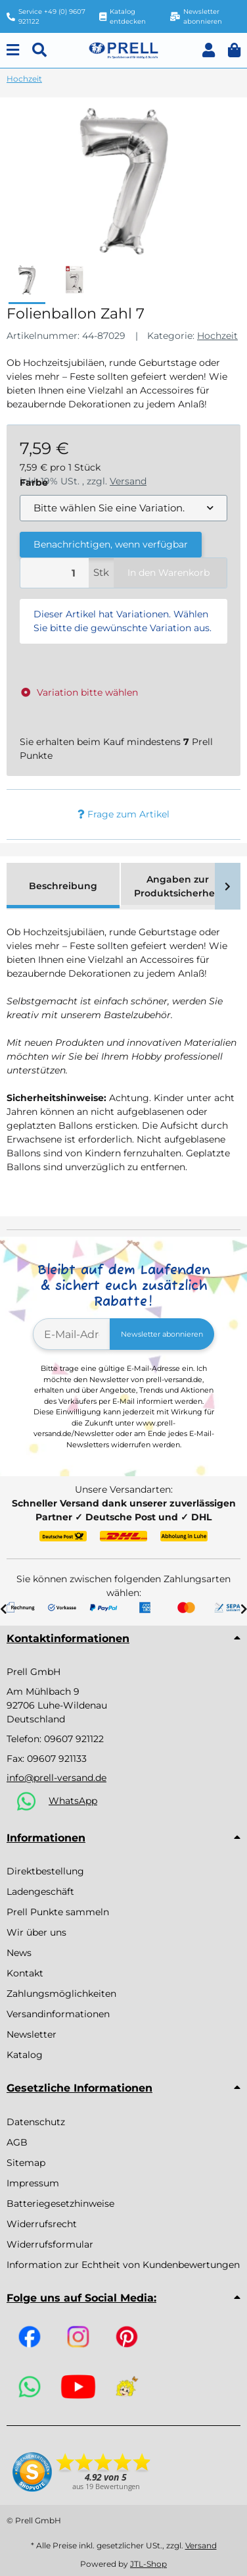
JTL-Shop (148, 2564)
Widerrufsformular (50, 2244)
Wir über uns (36, 1932)
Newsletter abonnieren (162, 1334)
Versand (201, 2545)
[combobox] (123, 508)
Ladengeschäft (40, 1891)
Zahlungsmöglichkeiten (61, 1993)
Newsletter (31, 2034)
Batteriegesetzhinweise (60, 2203)
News (19, 1953)
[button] (208, 50)
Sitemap (26, 2163)
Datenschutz (36, 2122)
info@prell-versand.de (56, 1778)
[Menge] (54, 573)
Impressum (33, 2183)
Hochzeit (217, 336)
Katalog (25, 2055)
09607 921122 (74, 1739)
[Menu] (13, 50)
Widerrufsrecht (42, 2224)
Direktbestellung (45, 1871)
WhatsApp (73, 1801)
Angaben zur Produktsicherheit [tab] (177, 886)
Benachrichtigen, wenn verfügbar (111, 544)
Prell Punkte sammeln (58, 1912)
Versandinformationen (58, 2014)
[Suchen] (39, 50)
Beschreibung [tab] (63, 886)
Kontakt (25, 1973)
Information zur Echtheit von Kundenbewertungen (123, 2265)
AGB (17, 2142)
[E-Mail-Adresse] (71, 1334)
